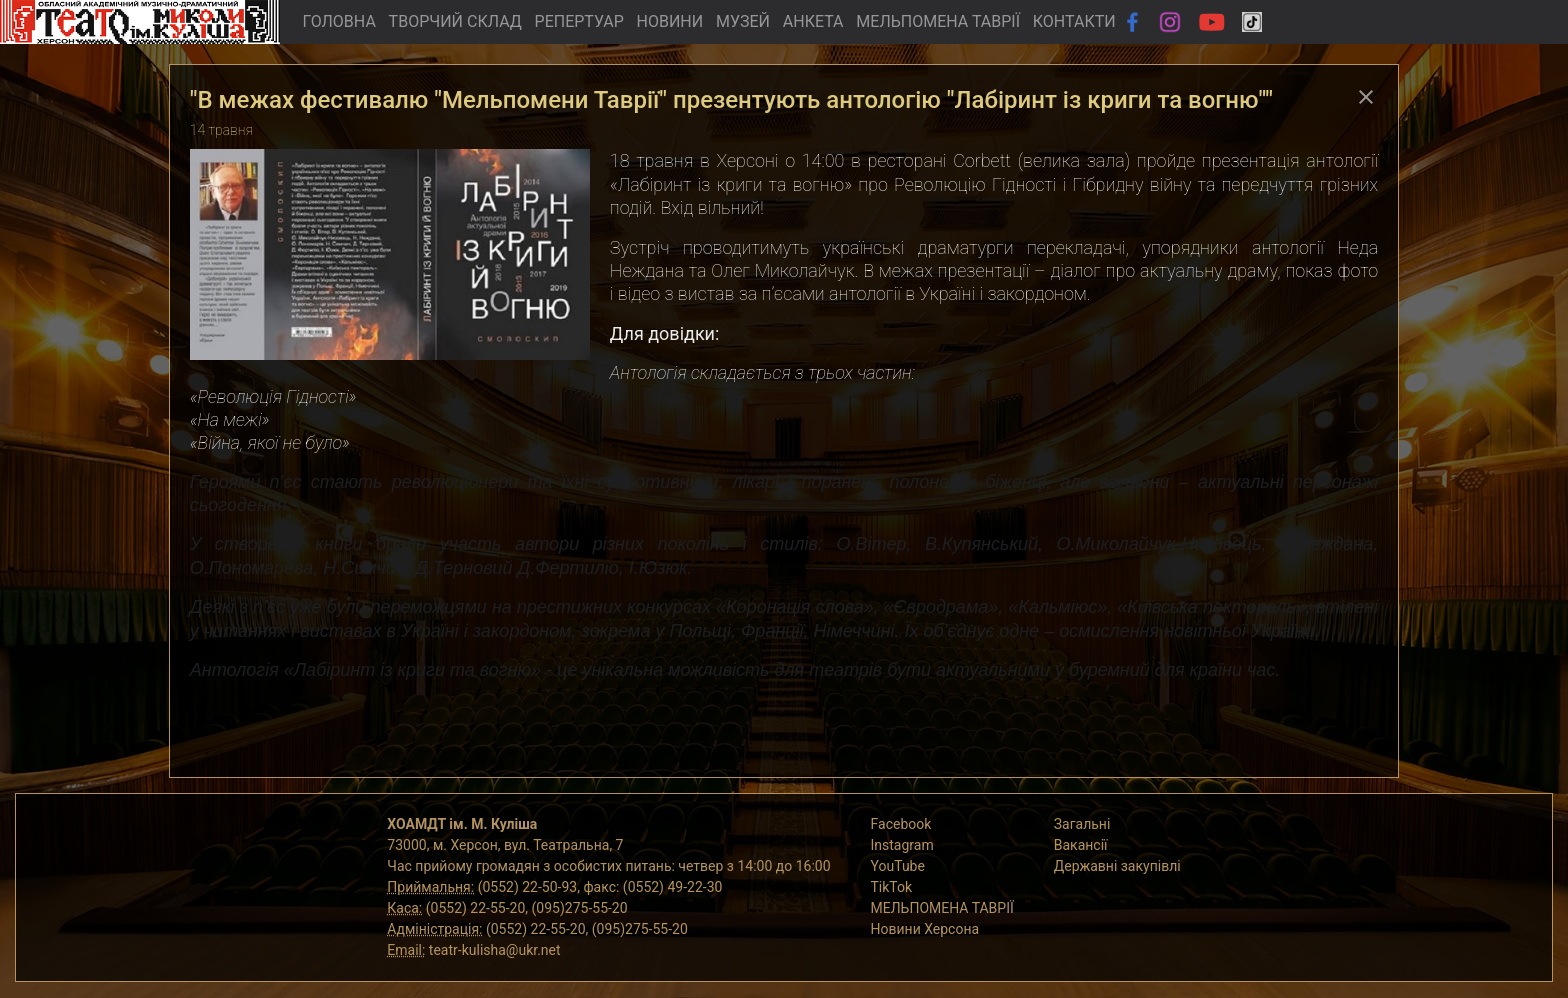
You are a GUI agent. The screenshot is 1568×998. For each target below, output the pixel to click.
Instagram (902, 845)
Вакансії (1081, 845)
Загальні (1082, 824)
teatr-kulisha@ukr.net (495, 950)
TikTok (892, 887)
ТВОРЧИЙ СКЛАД (455, 21)
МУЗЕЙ (743, 21)
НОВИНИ (670, 21)
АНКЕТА (813, 21)
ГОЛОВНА (338, 21)
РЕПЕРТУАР (579, 21)
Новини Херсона (925, 929)
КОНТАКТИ (1074, 21)
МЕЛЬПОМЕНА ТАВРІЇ (938, 21)
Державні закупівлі (1117, 866)
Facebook (901, 824)
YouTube (898, 866)
